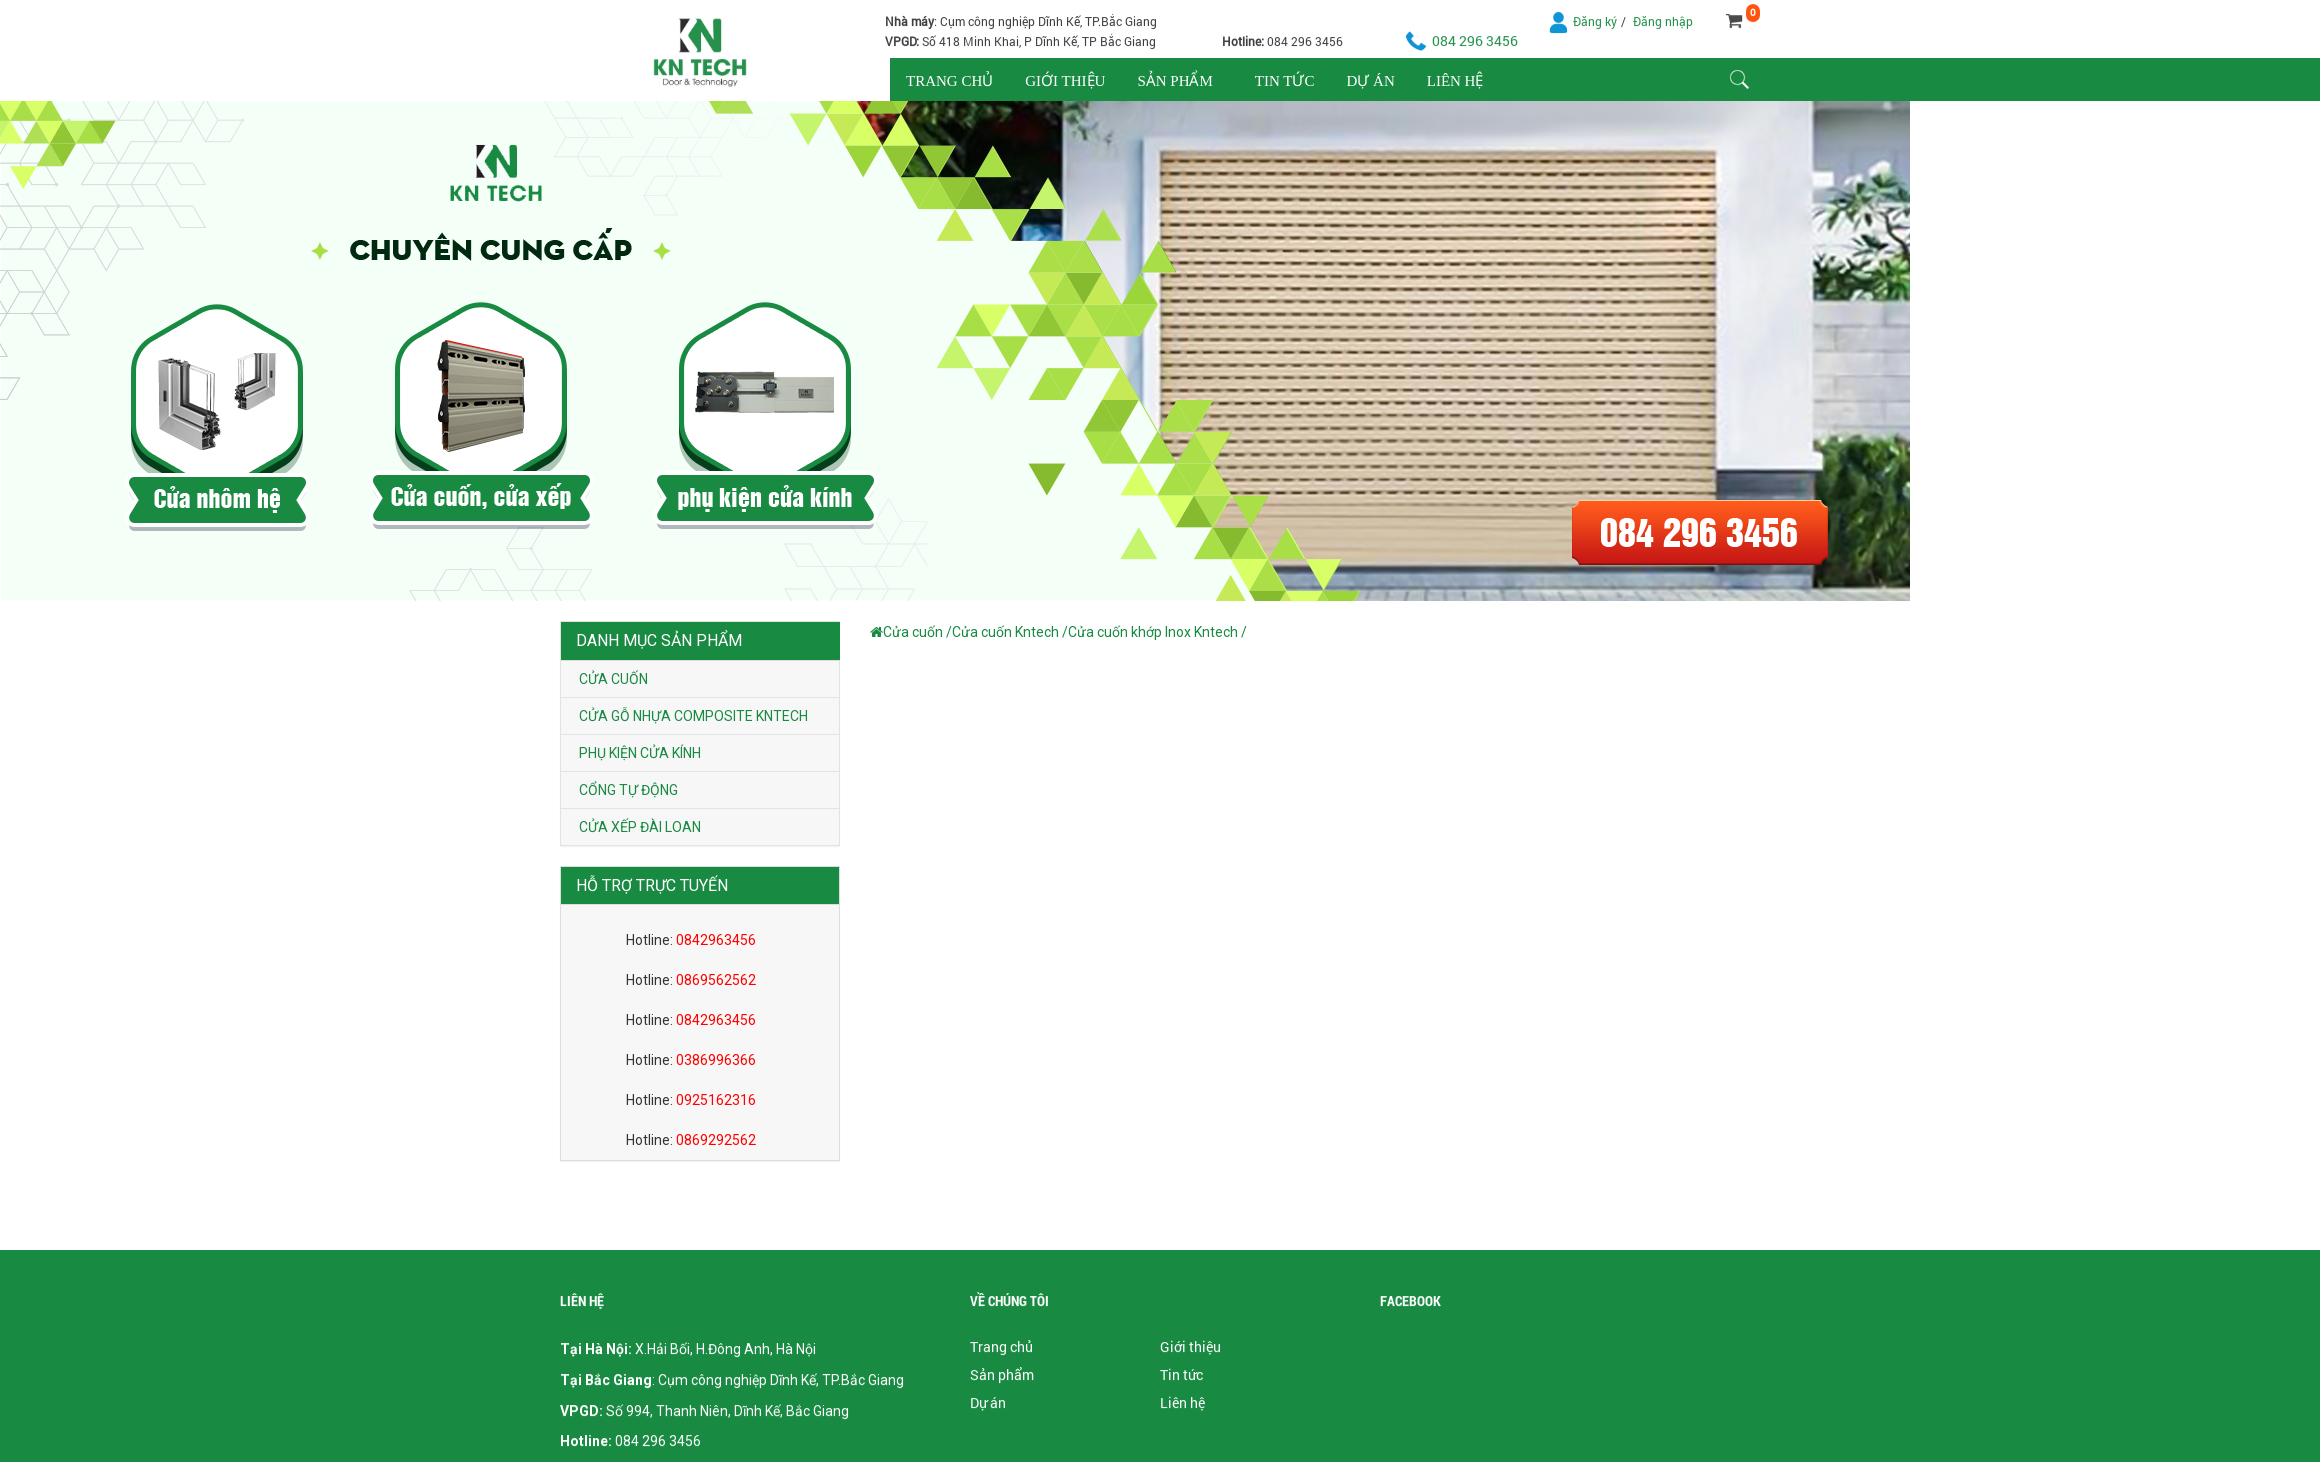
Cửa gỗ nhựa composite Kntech (693, 716)
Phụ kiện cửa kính (640, 753)
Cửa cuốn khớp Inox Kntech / (1157, 632)
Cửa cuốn (613, 679)
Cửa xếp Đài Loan (640, 827)
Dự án (1370, 81)
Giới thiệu (1065, 81)
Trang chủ (949, 81)
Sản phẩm (1174, 81)
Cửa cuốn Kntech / (1010, 632)
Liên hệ (1455, 81)
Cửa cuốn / (917, 632)
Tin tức (1285, 81)
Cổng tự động (628, 790)
